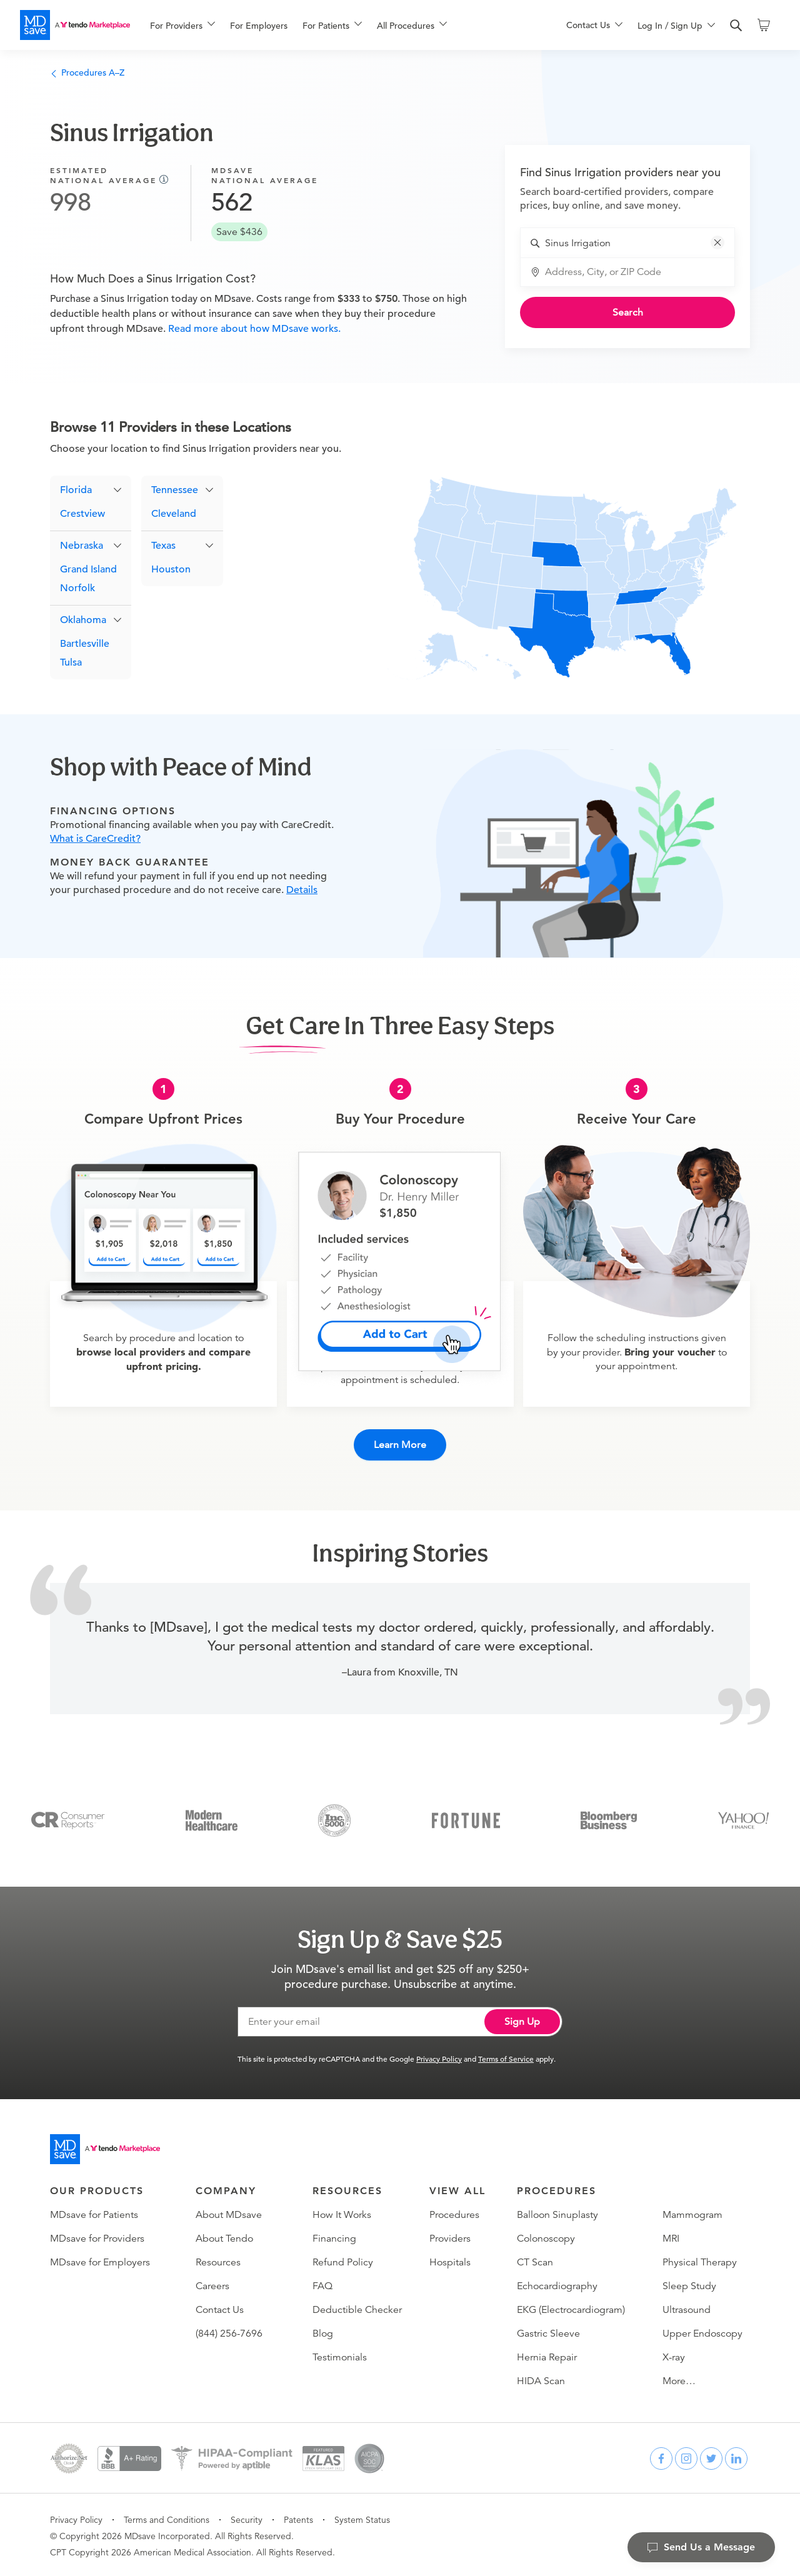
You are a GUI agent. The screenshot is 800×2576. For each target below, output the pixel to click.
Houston (171, 570)
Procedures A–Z (87, 72)
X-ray (673, 2355)
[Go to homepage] (105, 2147)
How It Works (341, 2213)
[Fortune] (466, 1817)
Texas (163, 546)
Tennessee (174, 490)
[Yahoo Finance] (743, 1817)
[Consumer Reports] (67, 1817)
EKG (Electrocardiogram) (571, 2308)
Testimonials (339, 2355)
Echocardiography (557, 2284)
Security (246, 2518)
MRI (670, 2236)
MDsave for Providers (97, 2236)
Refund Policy (342, 2260)
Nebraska (81, 546)
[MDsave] (75, 25)
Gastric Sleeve (548, 2331)
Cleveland (173, 514)
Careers (212, 2284)
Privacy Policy (439, 2057)
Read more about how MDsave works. (253, 328)
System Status (362, 2518)
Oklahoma (83, 620)
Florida (76, 490)
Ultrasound (686, 2308)
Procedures (454, 2213)
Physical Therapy (699, 2260)
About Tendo (224, 2236)
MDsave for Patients (94, 2213)
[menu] (338, 25)
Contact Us (220, 2308)
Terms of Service (506, 2057)
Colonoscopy (546, 2236)
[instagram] (686, 2456)
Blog (322, 2331)
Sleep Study (689, 2284)
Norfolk (77, 588)
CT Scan (535, 2260)
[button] (717, 242)
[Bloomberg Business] (609, 1817)
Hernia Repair (547, 2355)
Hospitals (450, 2260)
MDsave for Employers (100, 2260)
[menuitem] (182, 25)
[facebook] (661, 2456)
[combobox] (634, 243)
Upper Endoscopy (702, 2331)
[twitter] (711, 2456)
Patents (298, 2518)
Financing (334, 2236)
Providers (450, 2236)
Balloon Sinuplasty (557, 2213)
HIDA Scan (541, 2379)
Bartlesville (84, 644)
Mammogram (692, 2213)
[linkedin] (736, 2456)
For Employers (259, 25)
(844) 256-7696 (229, 2331)
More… (679, 2379)
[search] (736, 25)
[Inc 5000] (334, 1817)
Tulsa (71, 663)
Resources (218, 2260)
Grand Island (88, 570)
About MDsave (229, 2213)
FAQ (322, 2284)
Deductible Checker (357, 2308)
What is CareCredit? (95, 839)
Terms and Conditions (166, 2518)
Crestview (82, 514)
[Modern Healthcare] (212, 1817)
